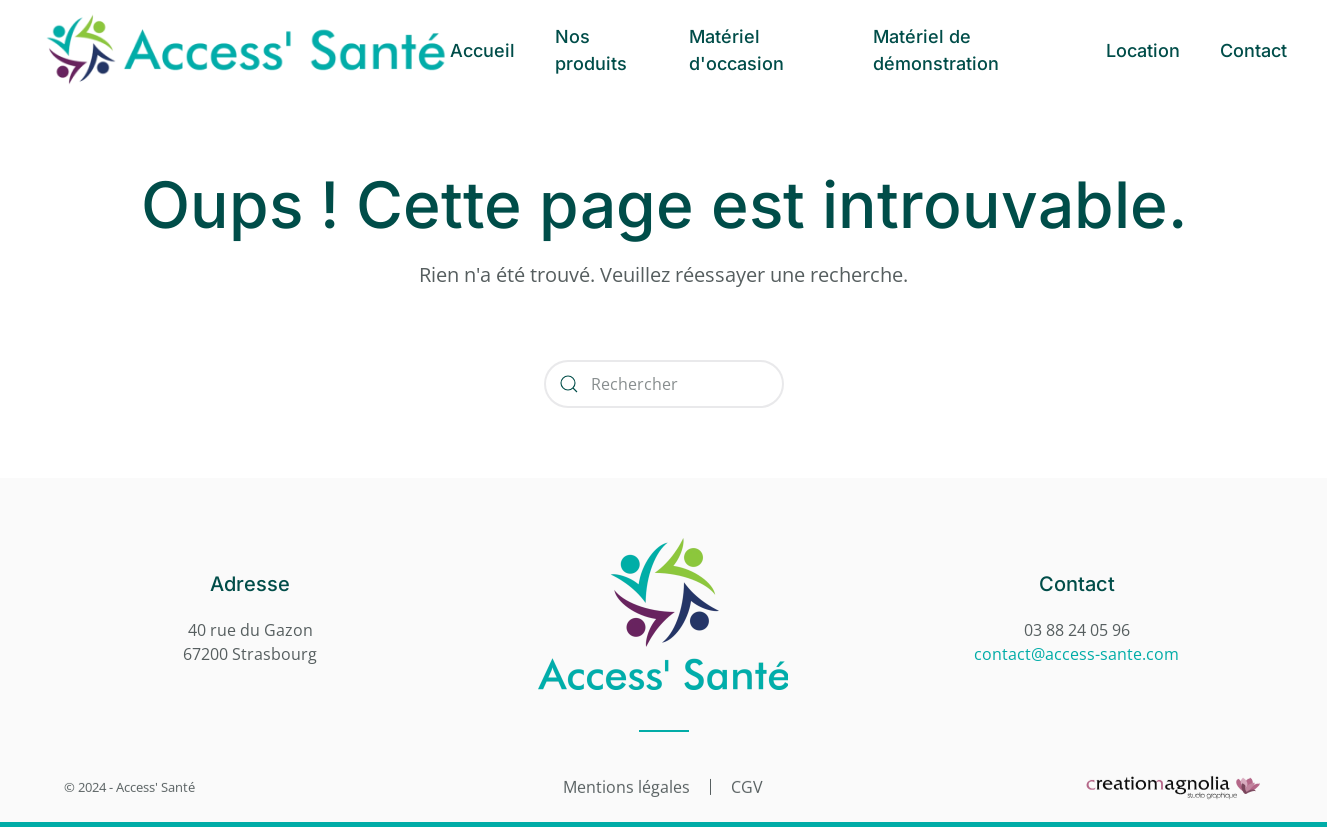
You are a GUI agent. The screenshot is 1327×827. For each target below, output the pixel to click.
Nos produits (591, 50)
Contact (1253, 50)
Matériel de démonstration (936, 50)
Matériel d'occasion (736, 50)
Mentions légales (626, 786)
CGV (747, 786)
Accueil (482, 50)
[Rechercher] (664, 384)
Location (1143, 50)
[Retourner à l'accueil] (245, 50)
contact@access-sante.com (1076, 654)
